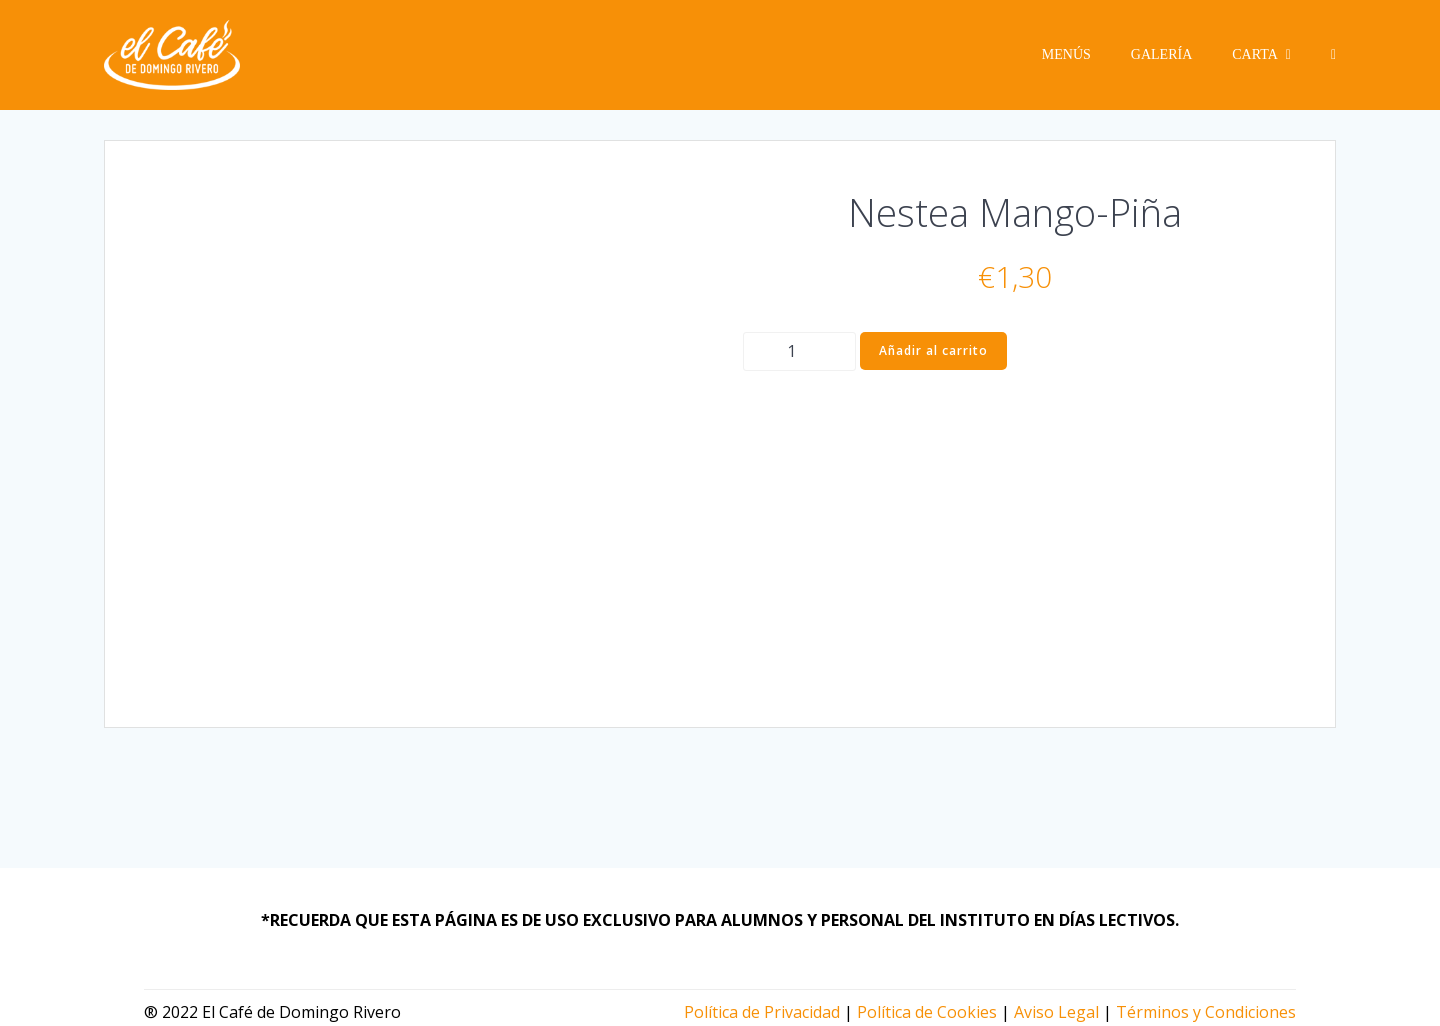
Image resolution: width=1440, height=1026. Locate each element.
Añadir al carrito (933, 350)
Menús (1066, 54)
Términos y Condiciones (1206, 1012)
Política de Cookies (927, 1012)
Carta (1261, 54)
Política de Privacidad (762, 1012)
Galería (1161, 54)
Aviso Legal (1056, 1012)
